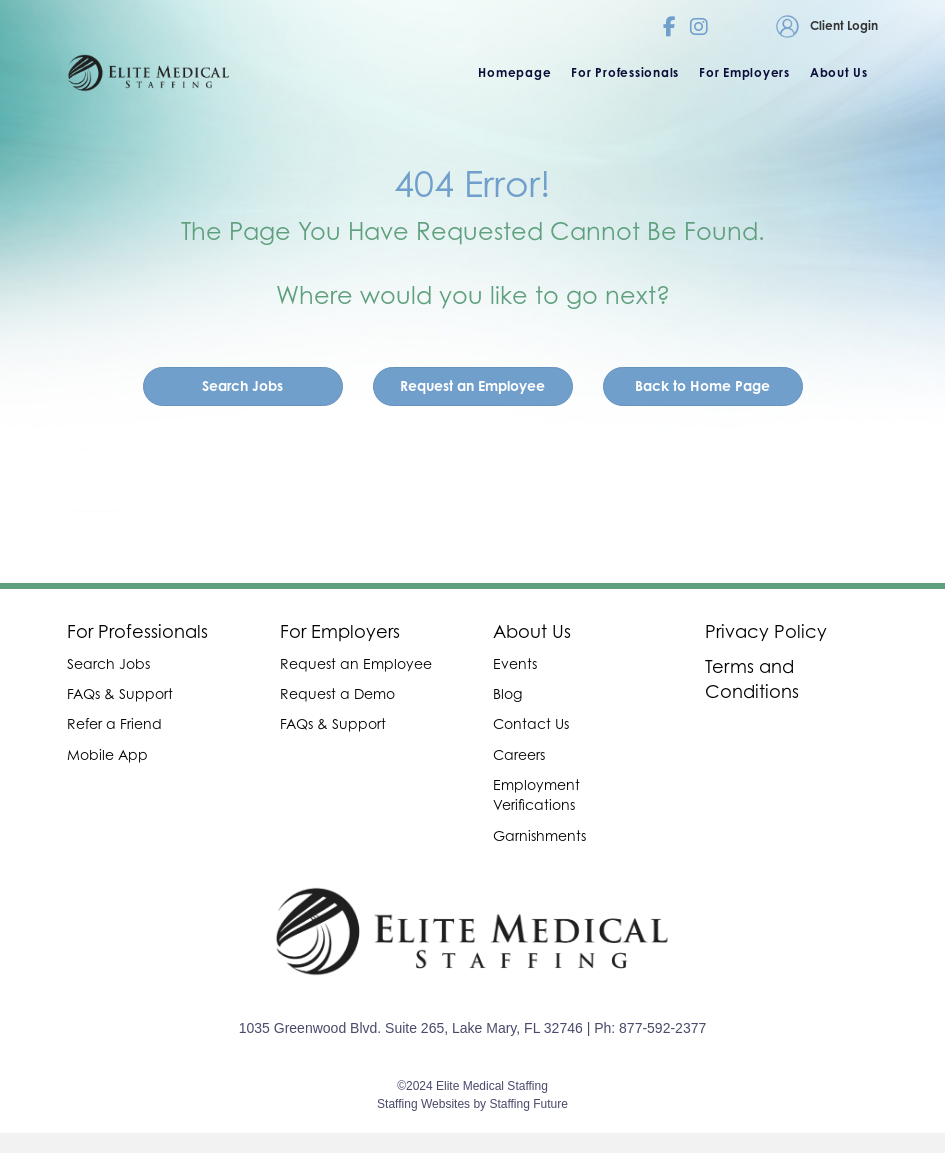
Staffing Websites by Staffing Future (472, 1104)
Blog (507, 693)
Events (515, 663)
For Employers (340, 631)
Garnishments (539, 835)
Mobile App (107, 754)
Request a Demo (337, 693)
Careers (519, 754)
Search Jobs (108, 663)
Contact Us (531, 723)
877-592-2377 (662, 1028)
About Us (532, 631)
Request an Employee (356, 663)
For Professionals (137, 631)
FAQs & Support (120, 693)
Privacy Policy (766, 631)
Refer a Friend (114, 723)
